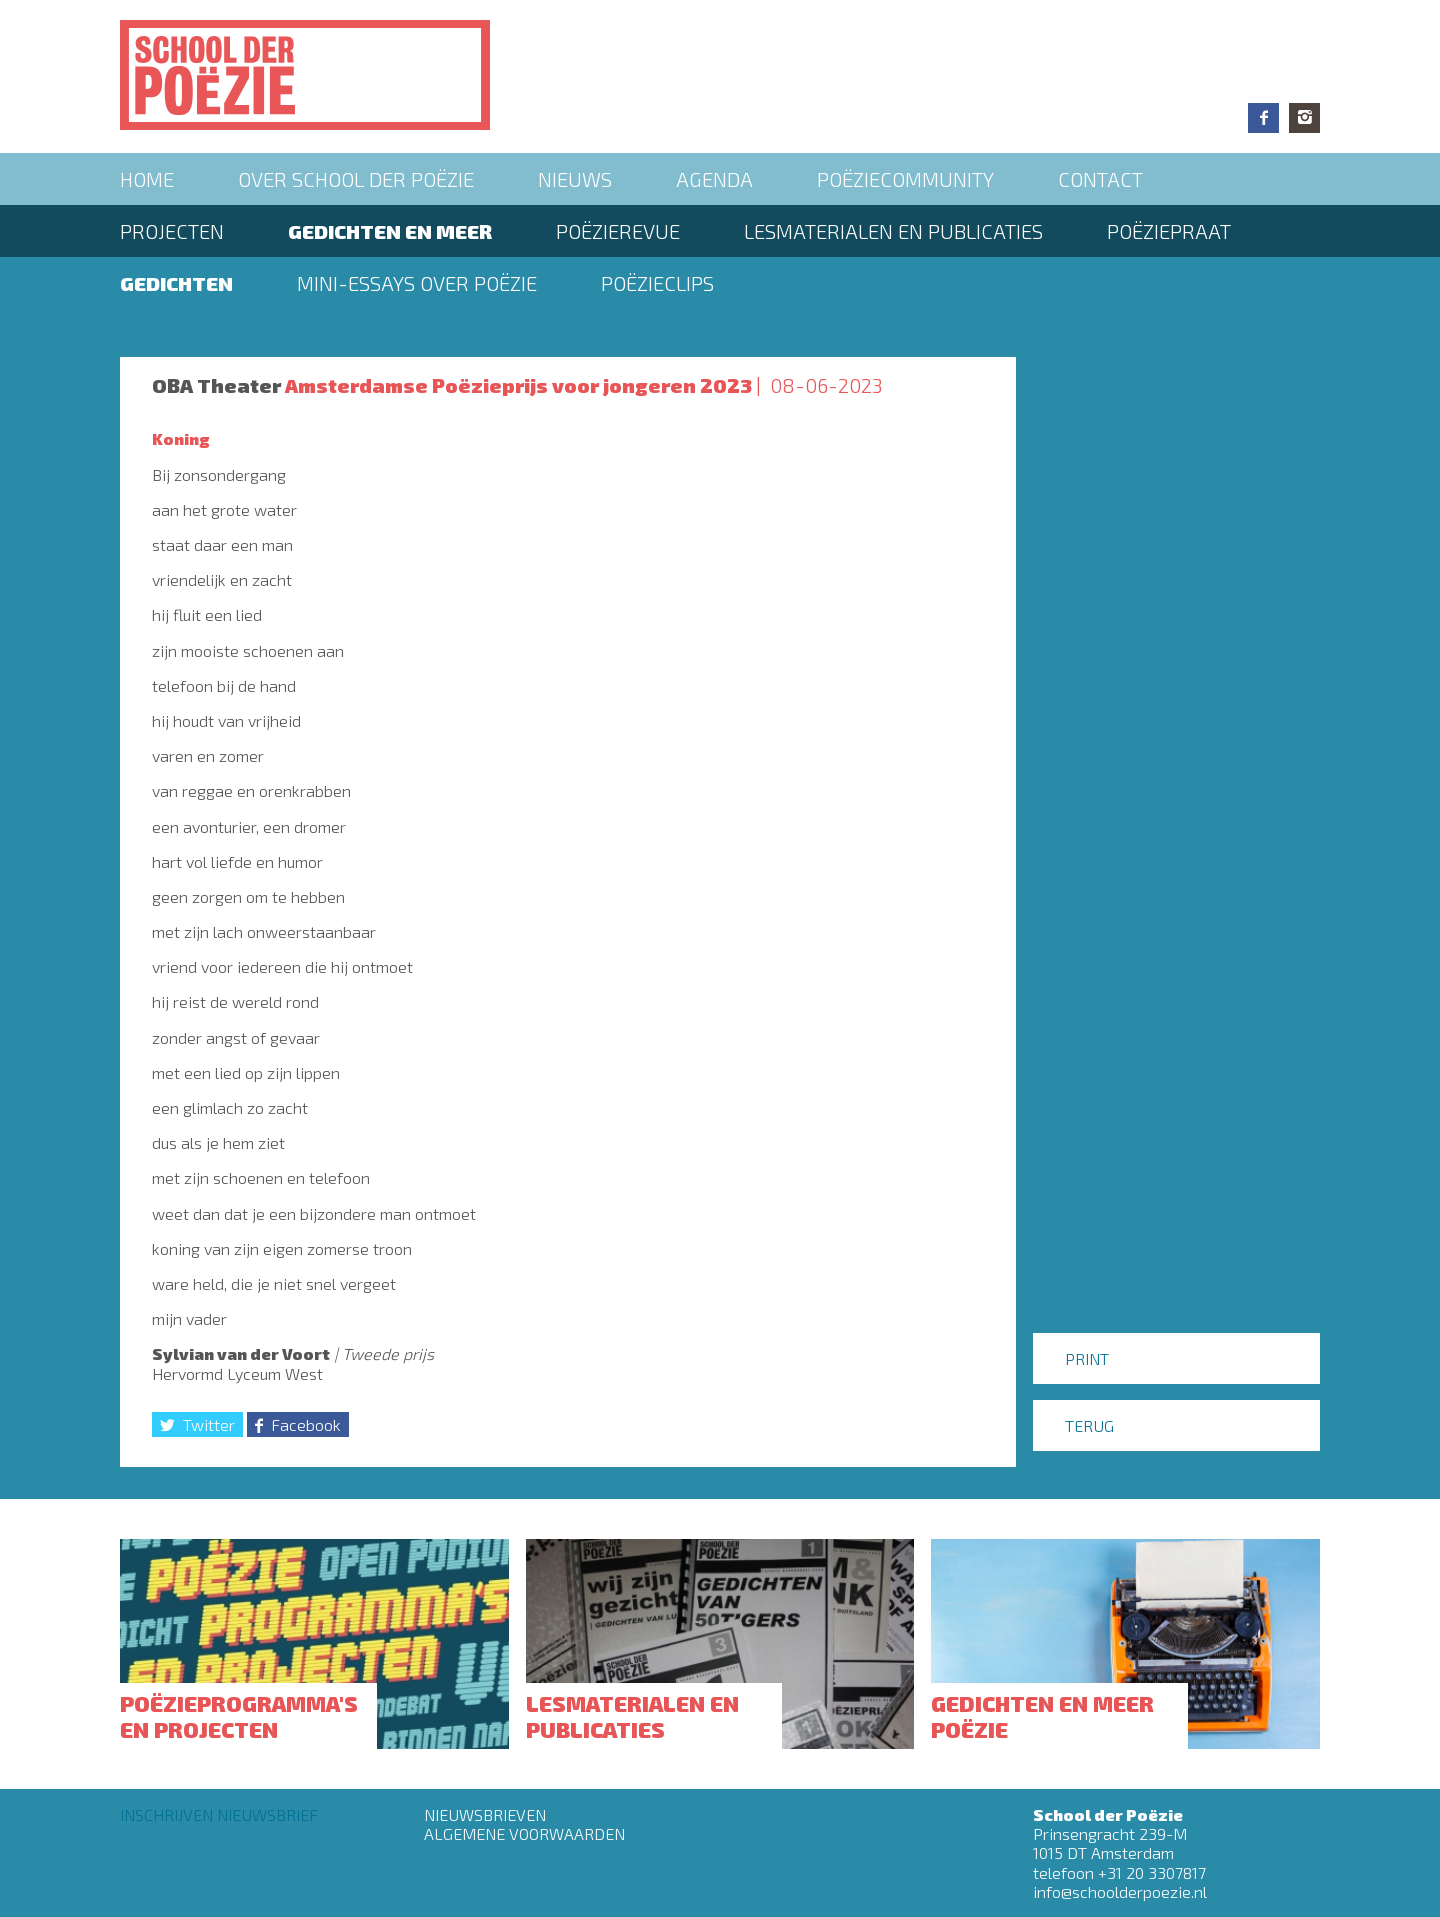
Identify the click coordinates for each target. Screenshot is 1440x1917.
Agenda (714, 179)
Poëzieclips (657, 283)
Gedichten (176, 283)
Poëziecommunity (905, 179)
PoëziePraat (1169, 231)
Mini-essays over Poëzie (417, 283)
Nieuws (575, 179)
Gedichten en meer (390, 231)
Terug (1089, 1425)
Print (1087, 1358)
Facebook (1263, 118)
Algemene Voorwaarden (524, 1833)
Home (147, 179)
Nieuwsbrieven (485, 1814)
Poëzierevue (618, 231)
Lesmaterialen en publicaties (893, 231)
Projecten (172, 231)
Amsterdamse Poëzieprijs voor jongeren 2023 (518, 385)
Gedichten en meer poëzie (1042, 1716)
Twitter (209, 1424)
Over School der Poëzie (356, 179)
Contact (1100, 179)
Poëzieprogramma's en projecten (239, 1716)
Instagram (1304, 118)
